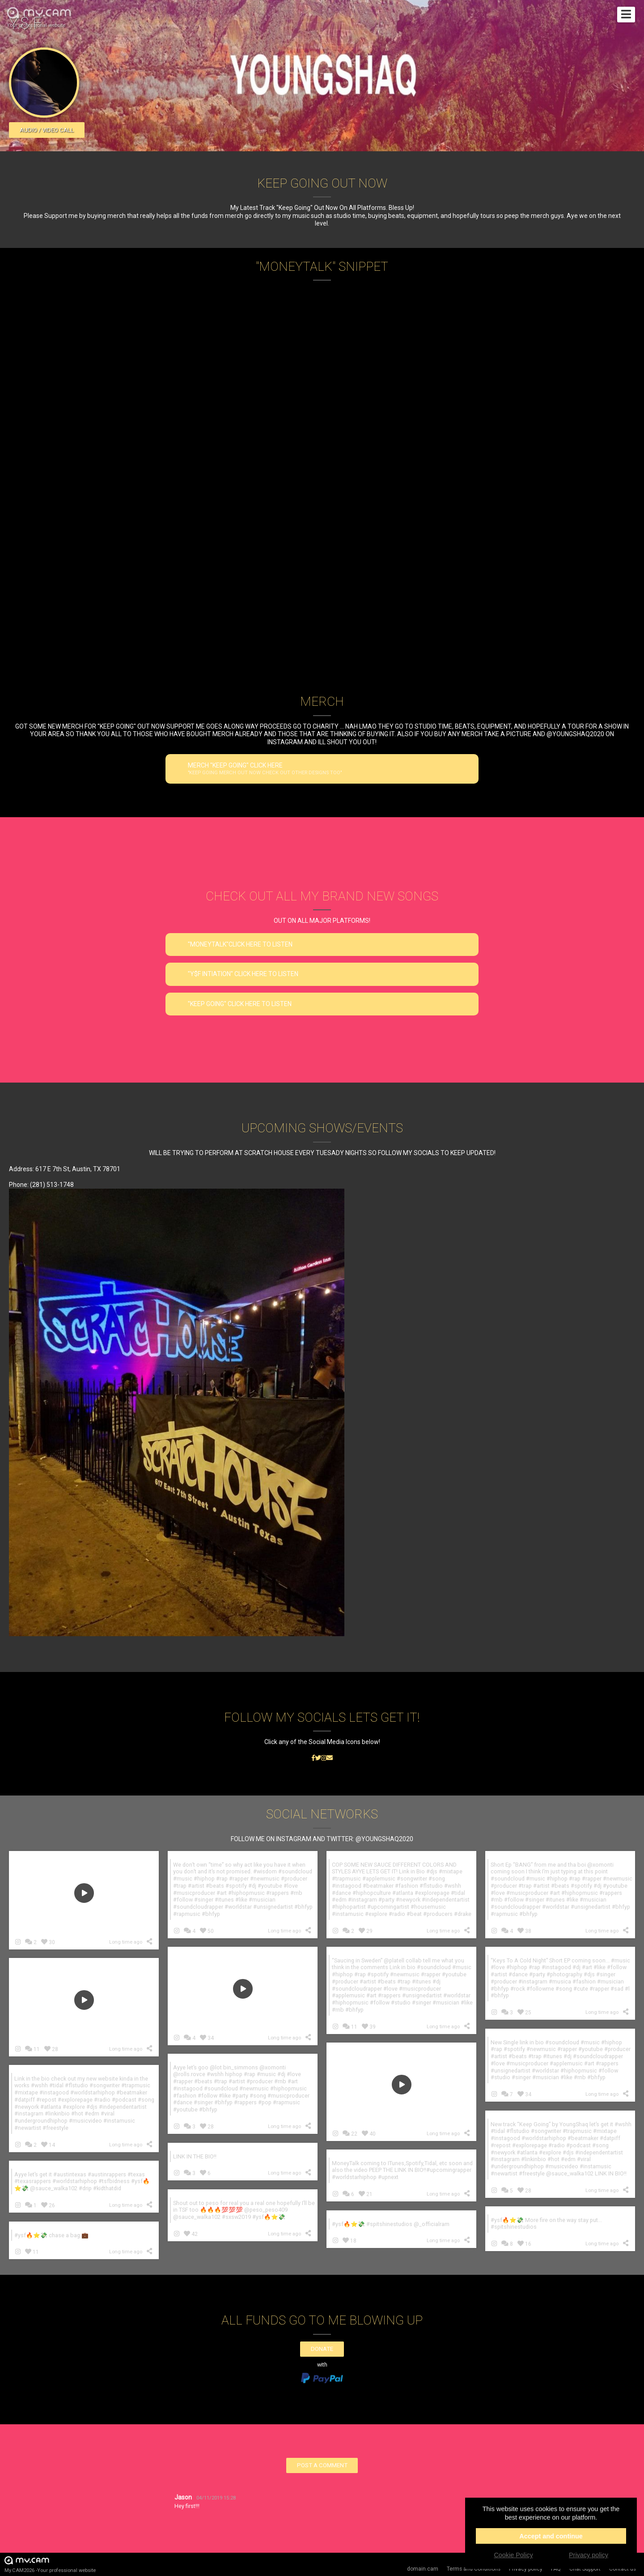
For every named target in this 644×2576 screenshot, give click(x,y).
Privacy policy (525, 2569)
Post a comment (322, 2465)
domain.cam (422, 2569)
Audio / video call (47, 130)
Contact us (622, 2569)
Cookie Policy (513, 2555)
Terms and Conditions (473, 2569)
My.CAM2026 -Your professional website (50, 2564)
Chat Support (585, 2569)
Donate (322, 2349)
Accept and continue (551, 2536)
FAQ (556, 2569)
